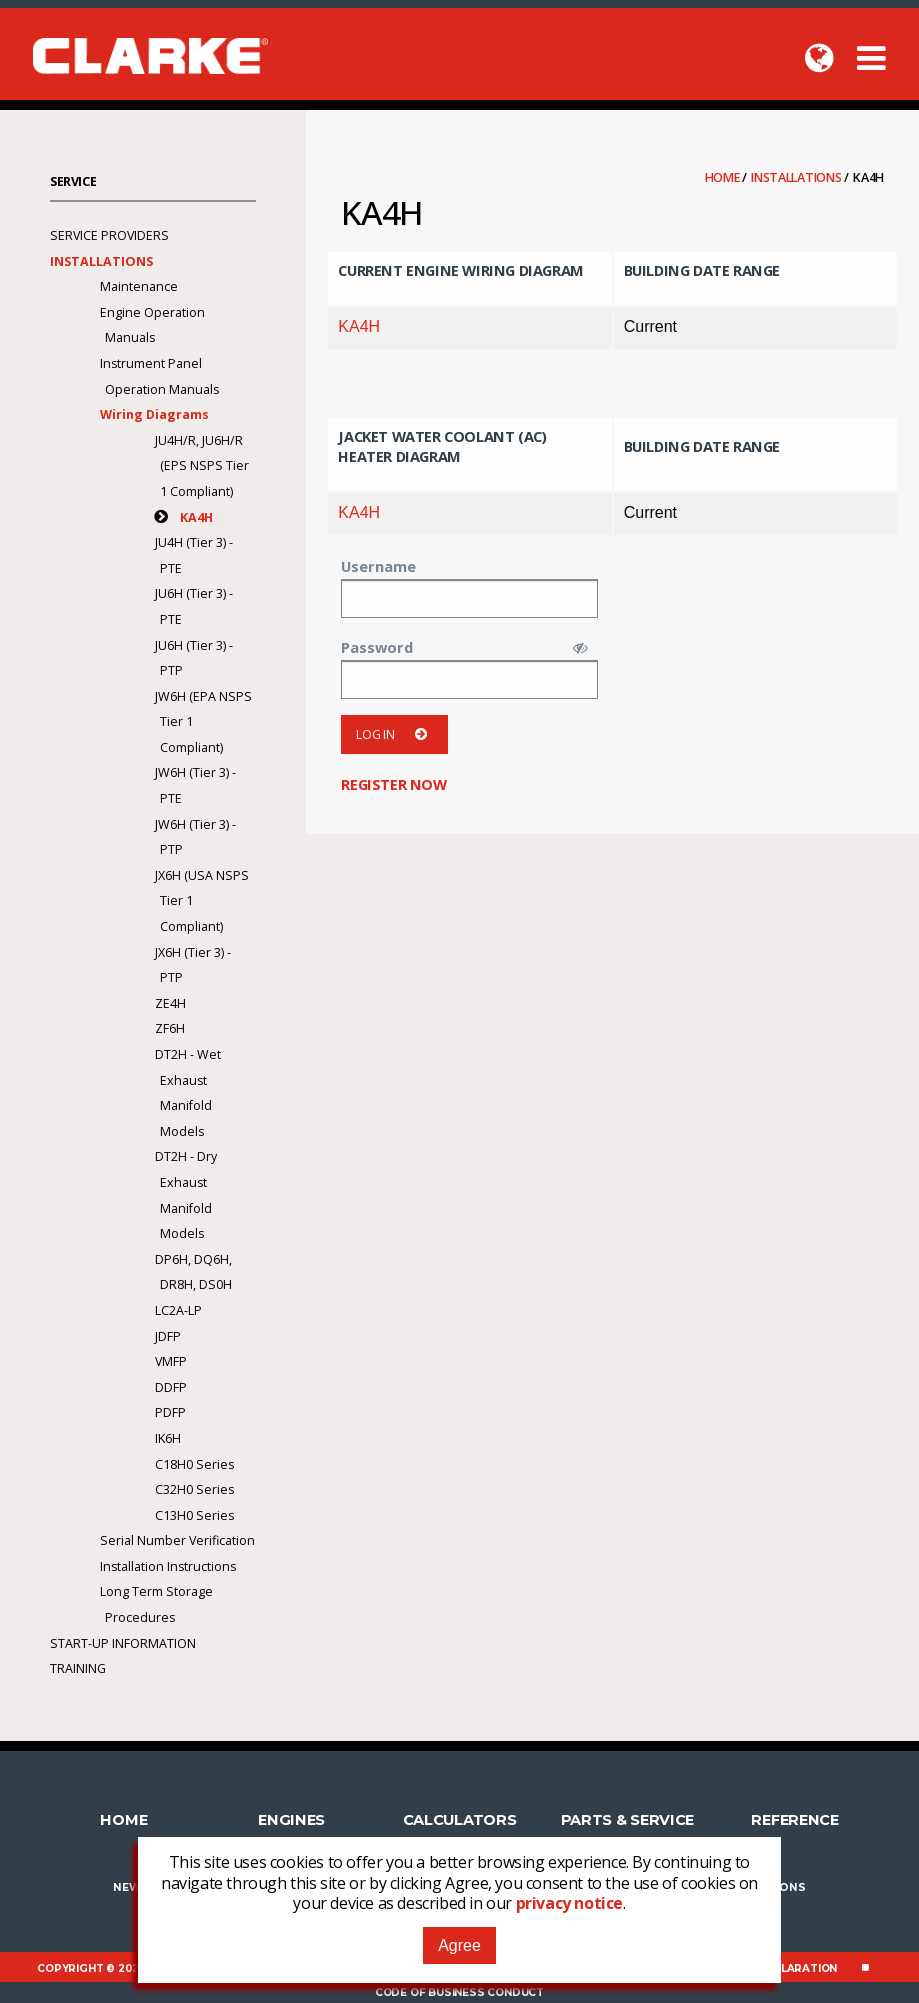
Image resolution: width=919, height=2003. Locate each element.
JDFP (168, 1336)
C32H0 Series (194, 1489)
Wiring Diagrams (154, 414)
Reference (794, 1820)
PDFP (170, 1412)
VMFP (171, 1361)
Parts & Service (628, 1820)
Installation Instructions (168, 1566)
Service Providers (109, 235)
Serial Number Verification (177, 1540)
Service (73, 181)
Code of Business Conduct (459, 1992)
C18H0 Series (194, 1464)
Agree (459, 1945)
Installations (797, 177)
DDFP (171, 1387)
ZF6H (170, 1028)
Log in (394, 734)
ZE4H (170, 1003)
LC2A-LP (178, 1310)
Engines (291, 1820)
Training (78, 1668)
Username (378, 566)
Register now (393, 784)
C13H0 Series (194, 1515)
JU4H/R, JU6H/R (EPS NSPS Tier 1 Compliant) (202, 466)
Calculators (460, 1820)
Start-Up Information (123, 1643)
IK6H (168, 1438)
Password (377, 647)
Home (724, 177)
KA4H (359, 326)
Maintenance (139, 286)
